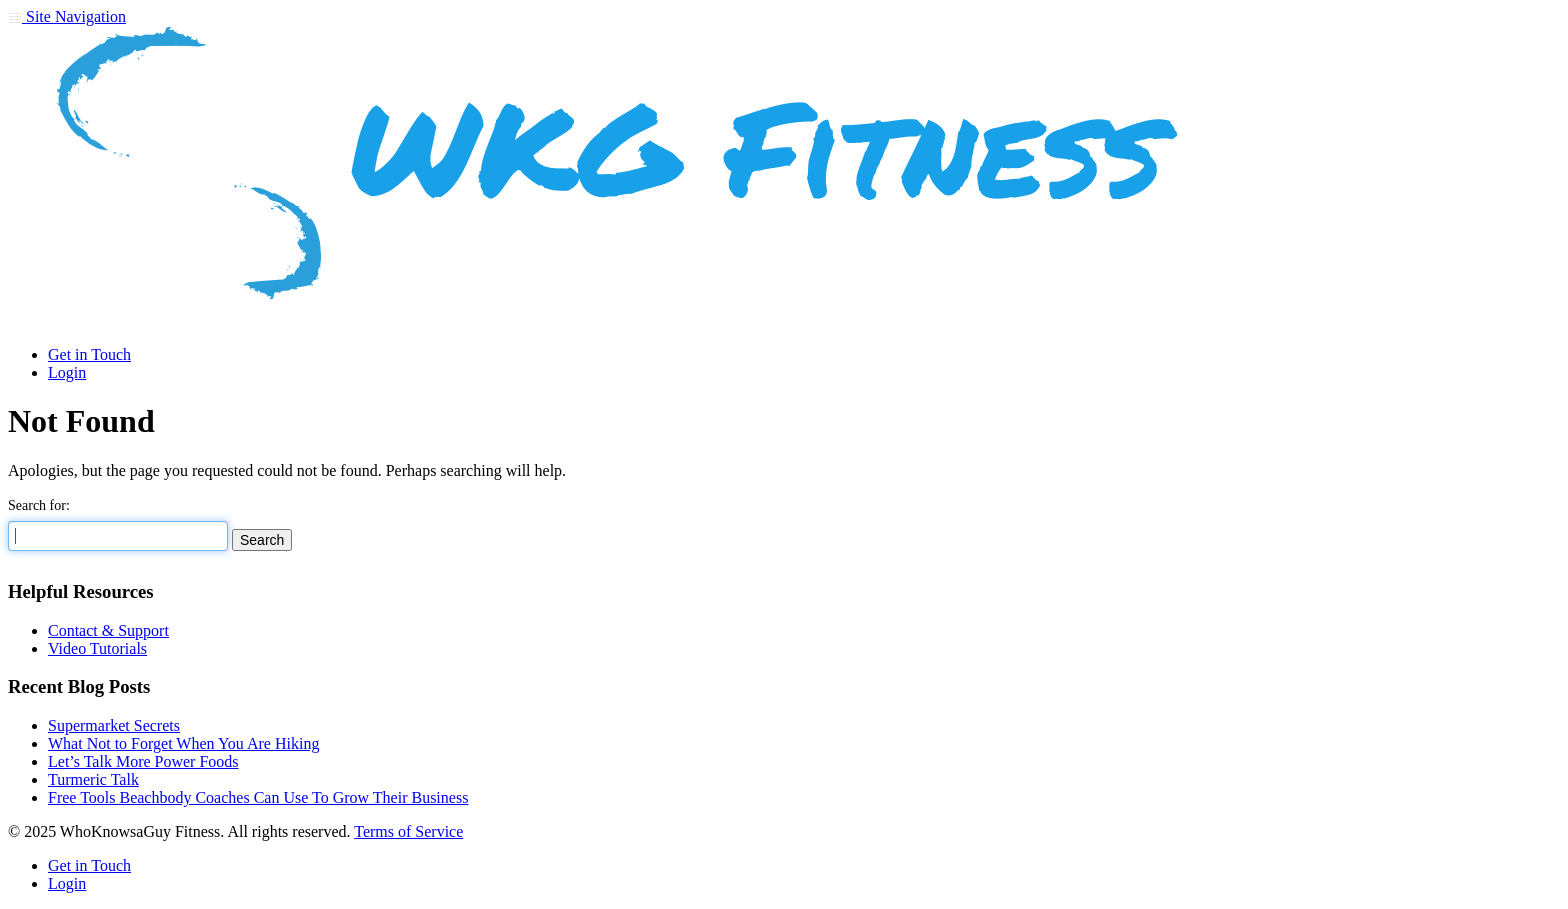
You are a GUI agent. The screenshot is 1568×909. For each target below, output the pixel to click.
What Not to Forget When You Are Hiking (183, 743)
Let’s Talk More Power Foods (143, 761)
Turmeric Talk (93, 779)
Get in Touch (89, 354)
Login (67, 372)
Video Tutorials (97, 648)
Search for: (39, 505)
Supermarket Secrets (114, 725)
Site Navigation (67, 16)
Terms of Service (408, 831)
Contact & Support (108, 630)
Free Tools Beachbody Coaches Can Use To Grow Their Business (258, 797)
